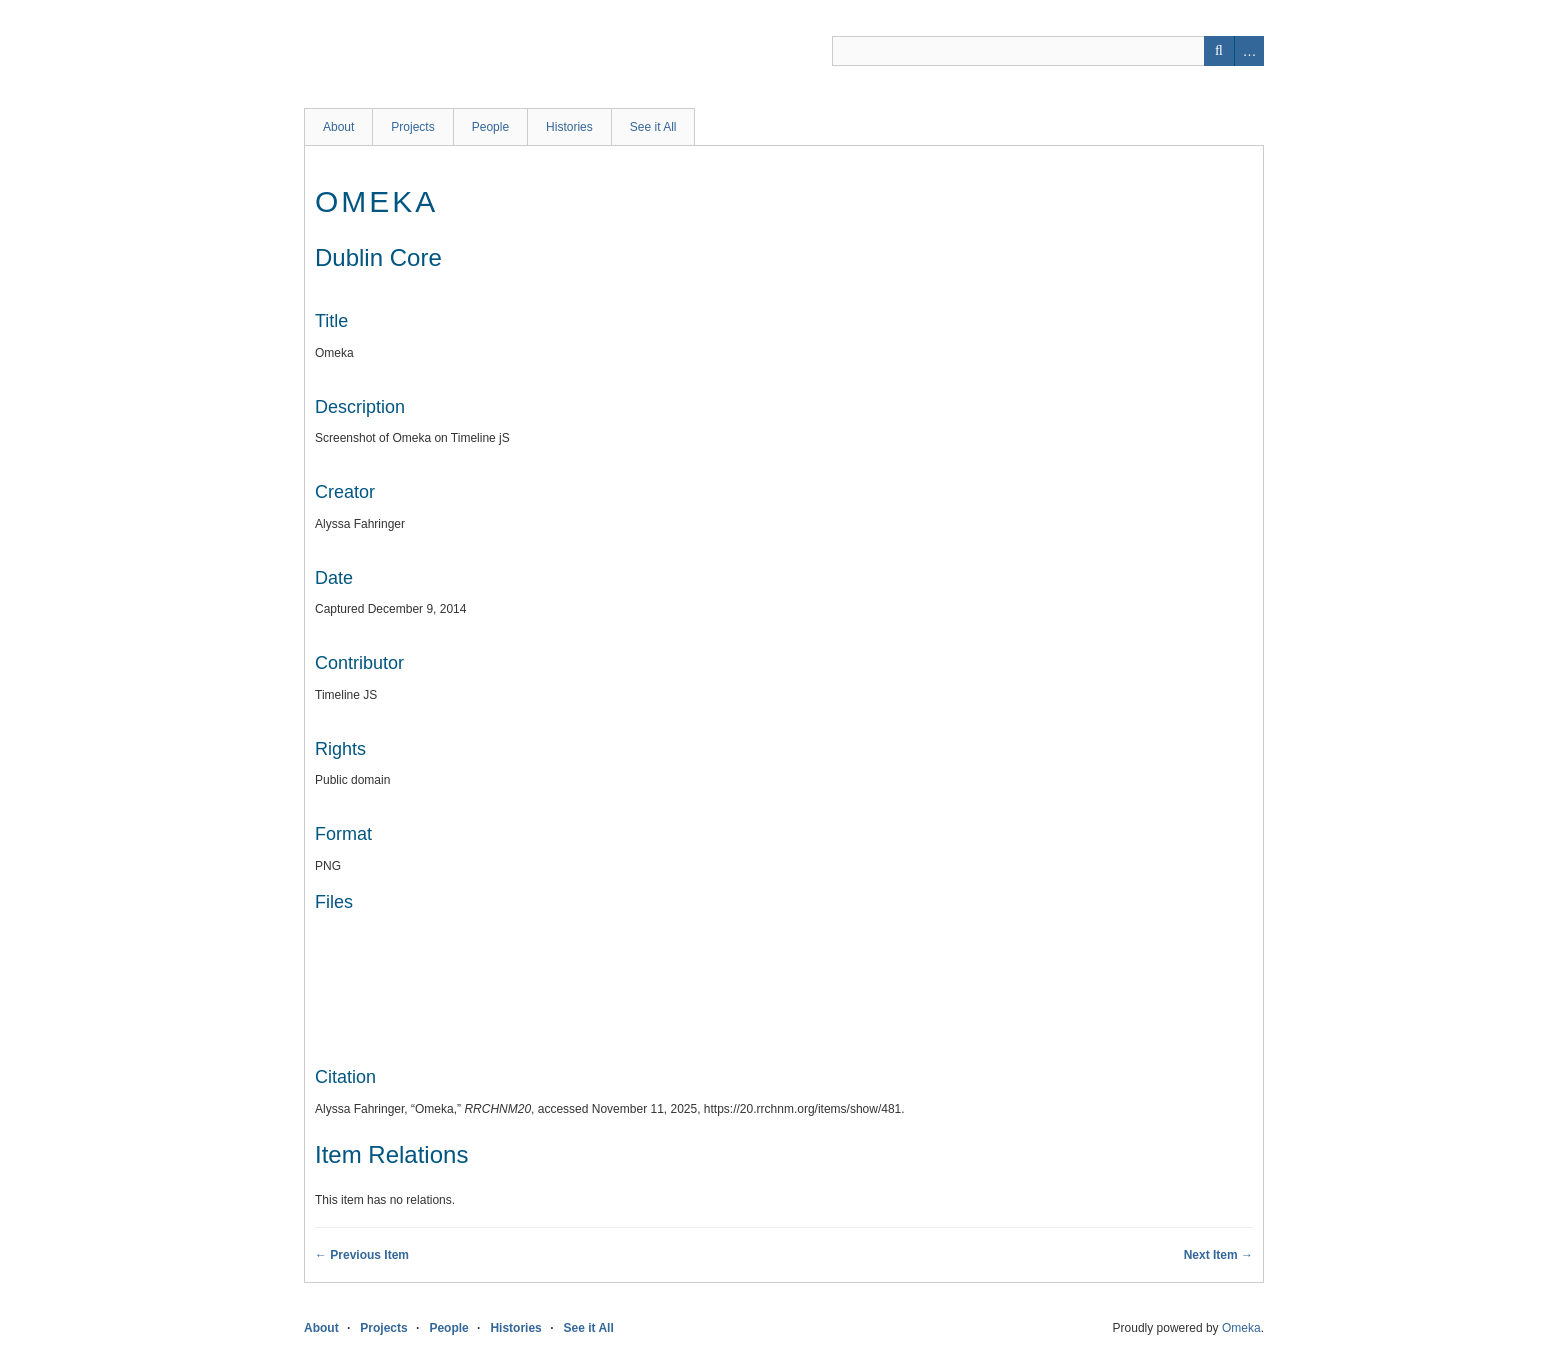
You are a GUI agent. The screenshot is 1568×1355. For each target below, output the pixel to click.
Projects (412, 127)
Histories (569, 127)
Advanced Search (1249, 51)
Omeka (1241, 1328)
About (338, 127)
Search (1219, 51)
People (490, 127)
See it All (653, 127)
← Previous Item (362, 1255)
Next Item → (1218, 1255)
